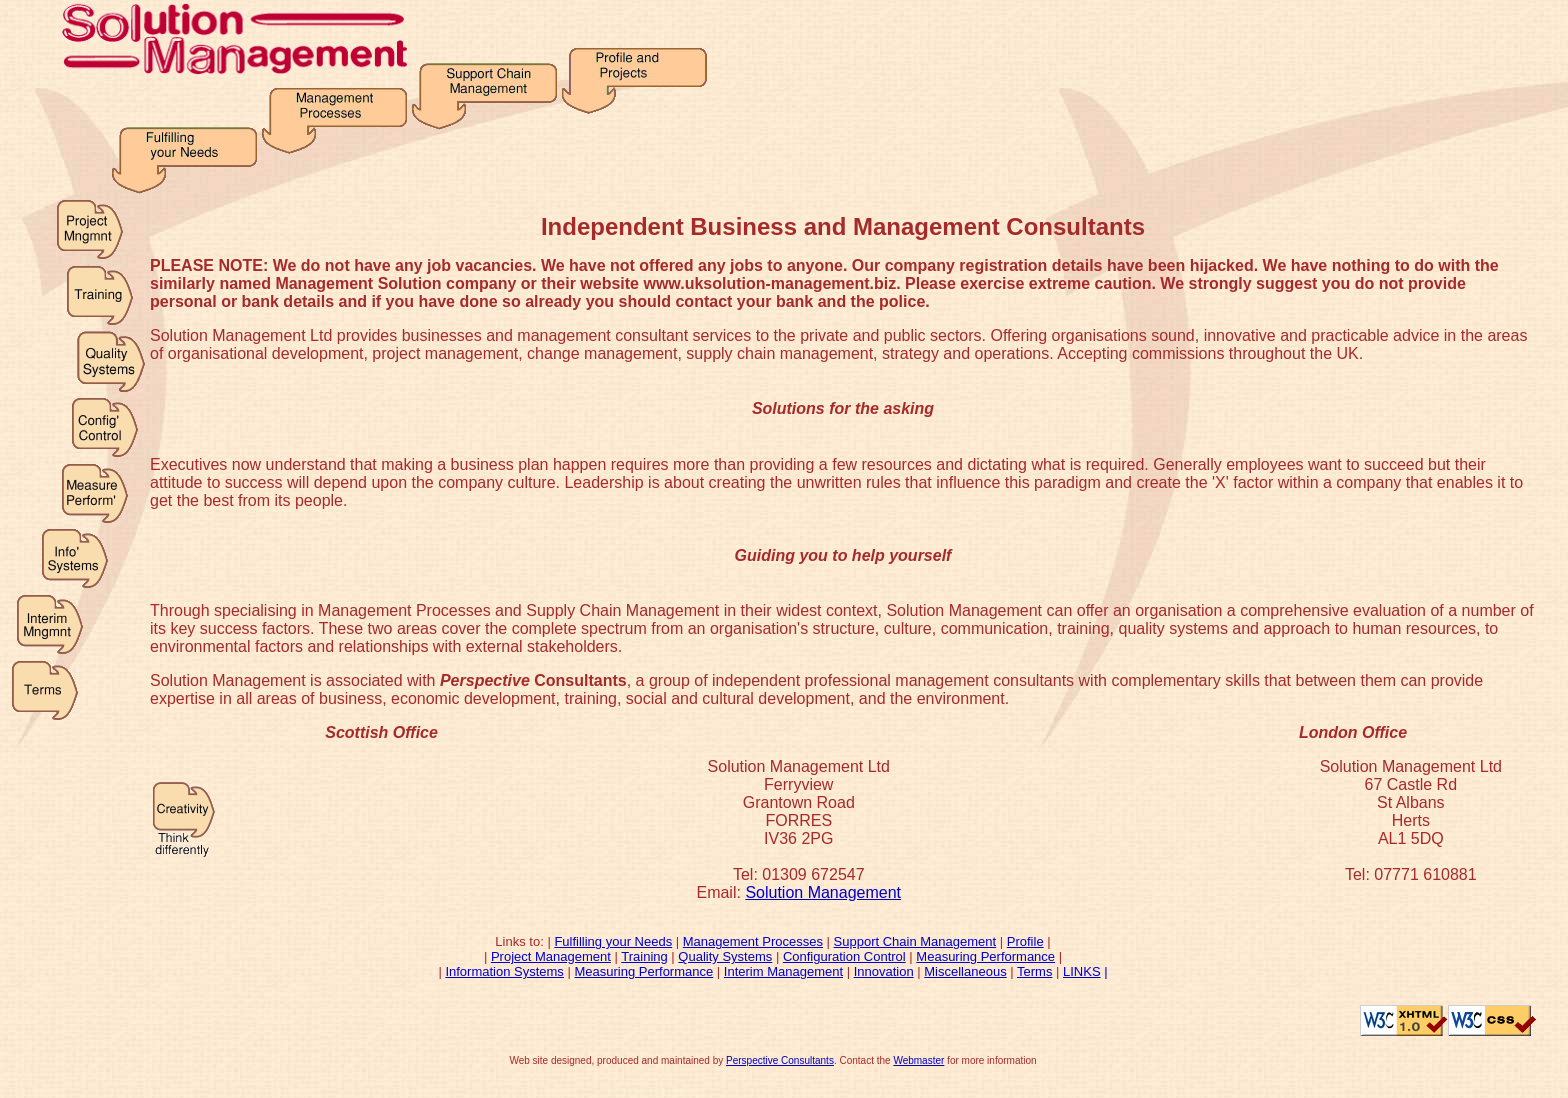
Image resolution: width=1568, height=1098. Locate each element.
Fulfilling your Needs (613, 941)
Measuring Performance (985, 956)
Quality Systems (725, 956)
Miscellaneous (965, 971)
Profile (1025, 941)
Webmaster (918, 1060)
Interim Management (783, 971)
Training (644, 956)
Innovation (884, 971)
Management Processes (753, 941)
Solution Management (823, 892)
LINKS (1082, 971)
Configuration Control (844, 956)
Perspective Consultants (780, 1060)
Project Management (551, 956)
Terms (1034, 971)
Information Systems (504, 971)
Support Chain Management (915, 941)
